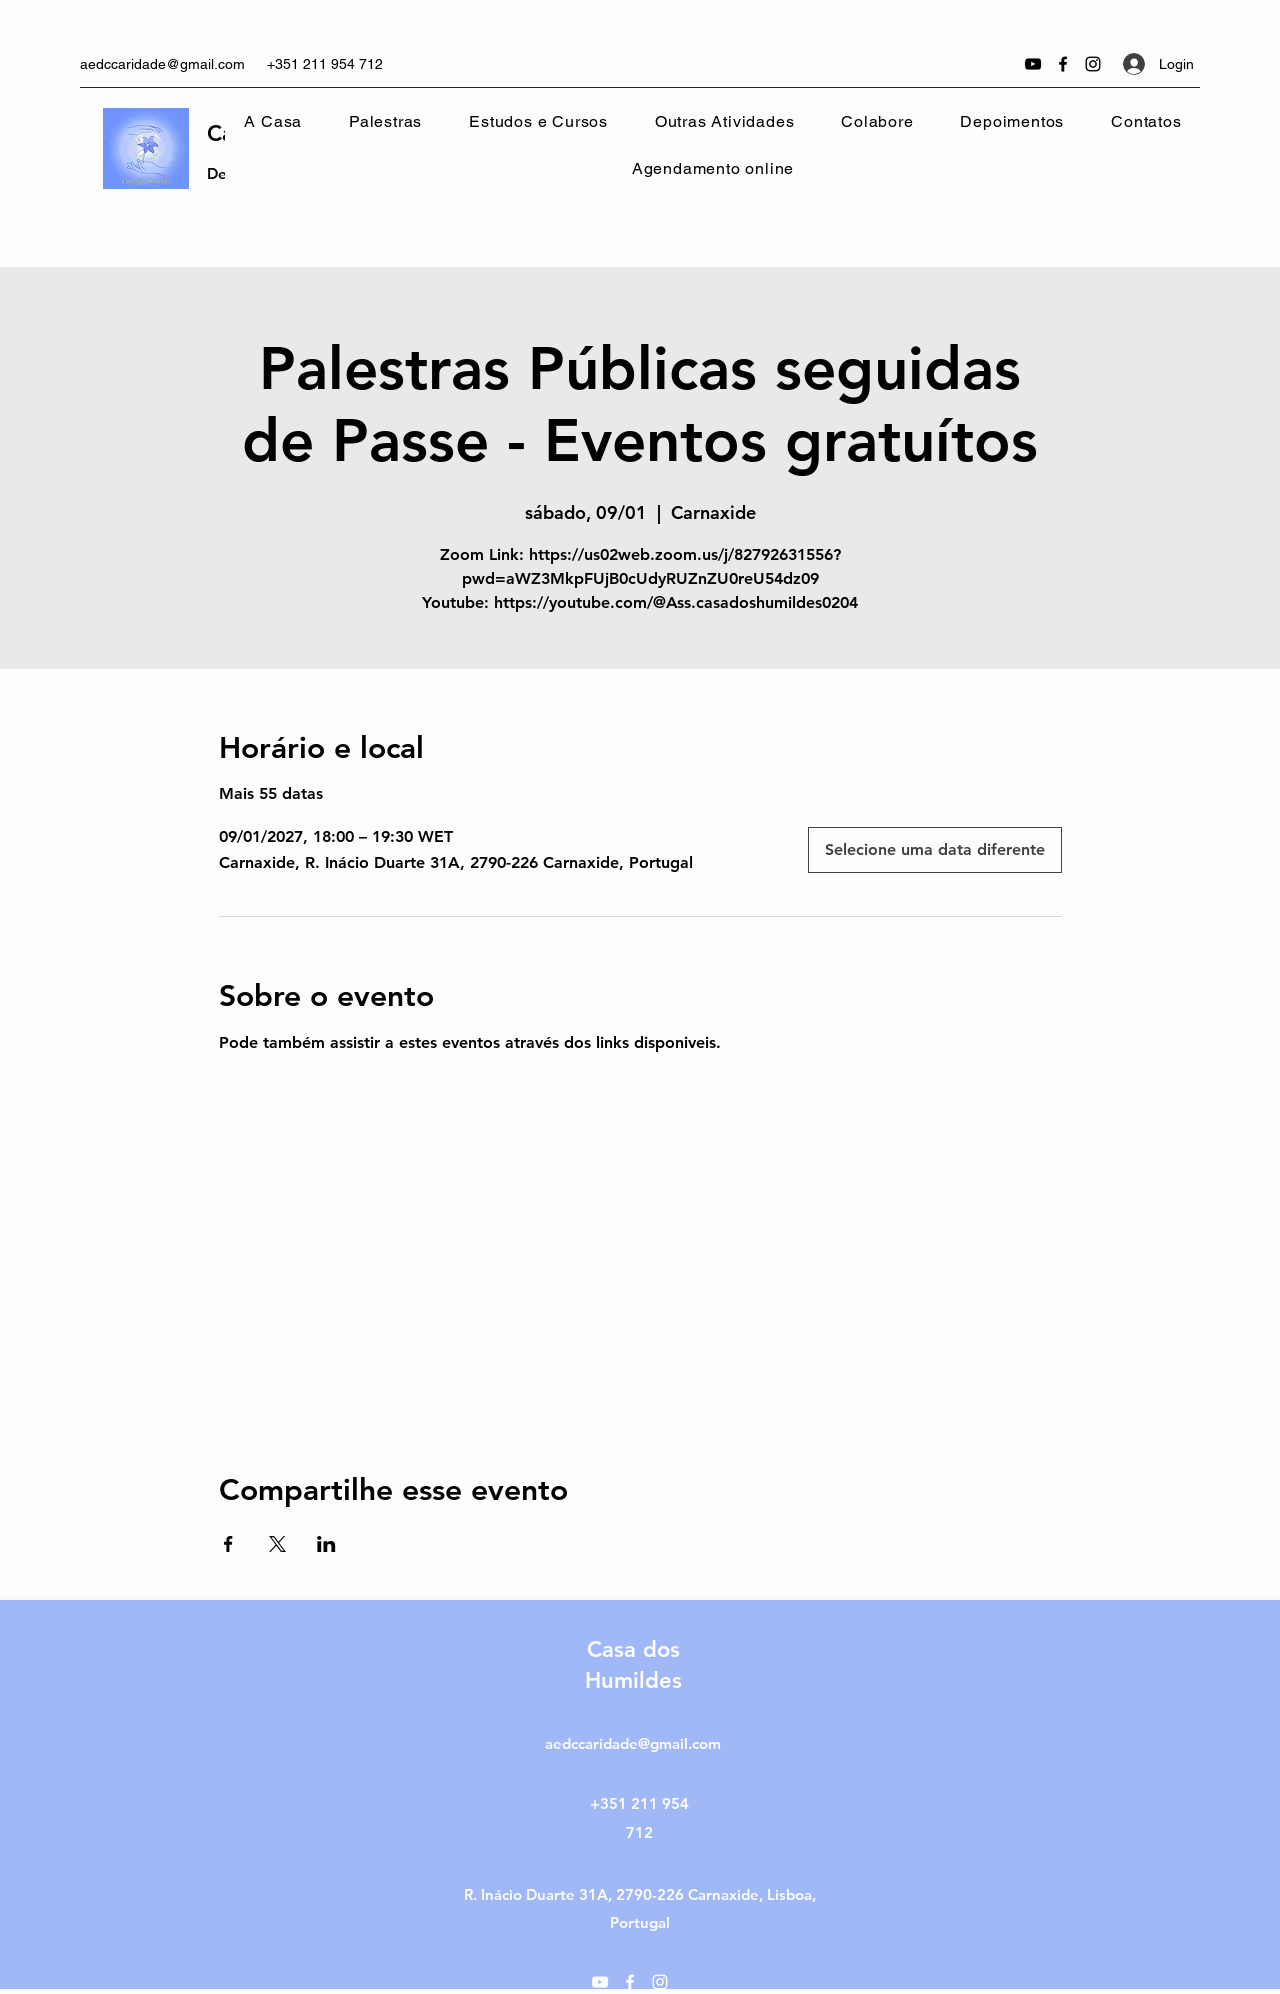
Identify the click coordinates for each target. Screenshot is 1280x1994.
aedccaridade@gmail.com (162, 64)
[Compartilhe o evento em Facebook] (228, 1544)
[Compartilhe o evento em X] (277, 1544)
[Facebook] (1063, 64)
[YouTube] (1033, 64)
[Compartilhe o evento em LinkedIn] (326, 1544)
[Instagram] (1093, 64)
